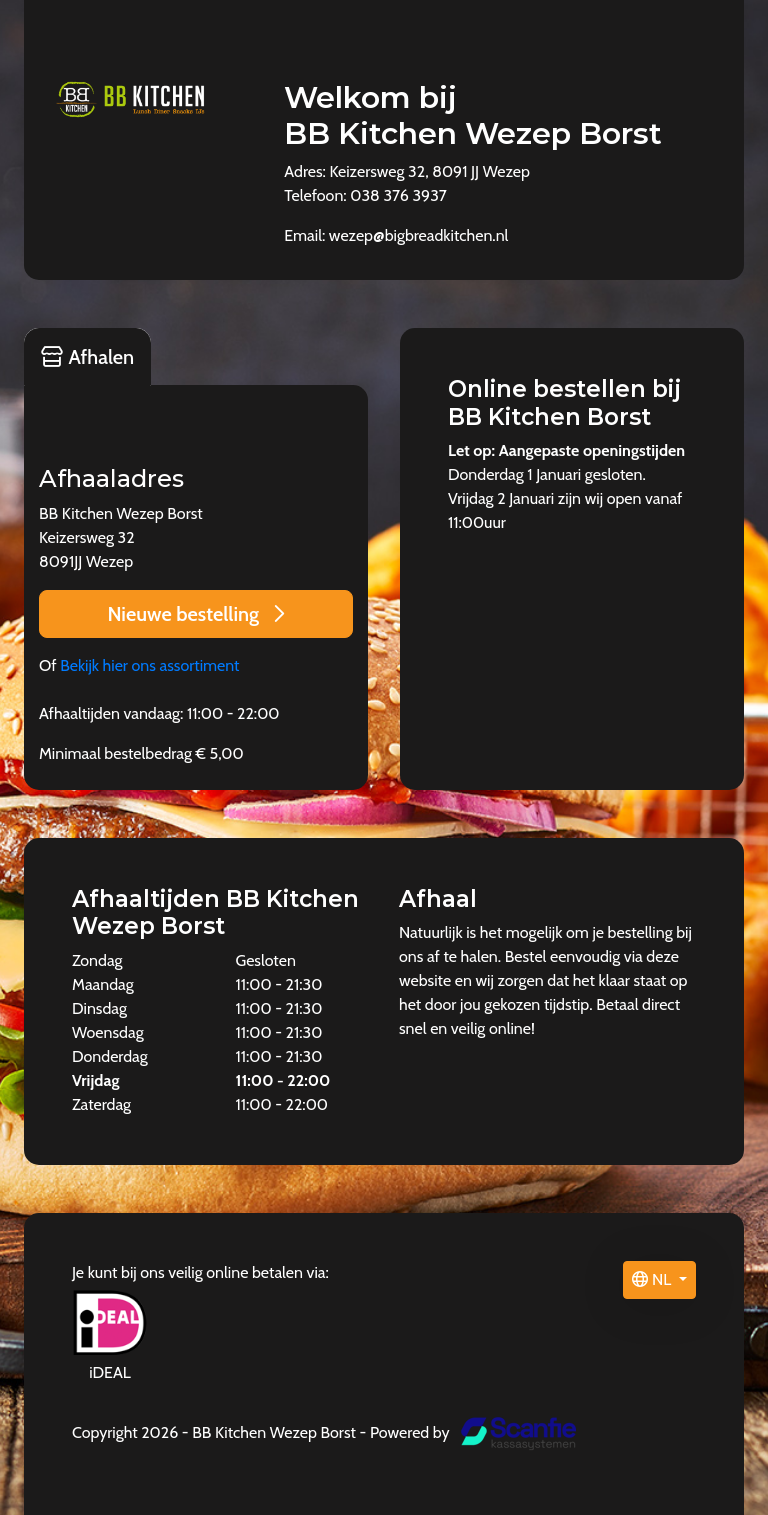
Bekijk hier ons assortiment (149, 665)
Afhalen (87, 357)
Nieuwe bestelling (195, 614)
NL (653, 1279)
